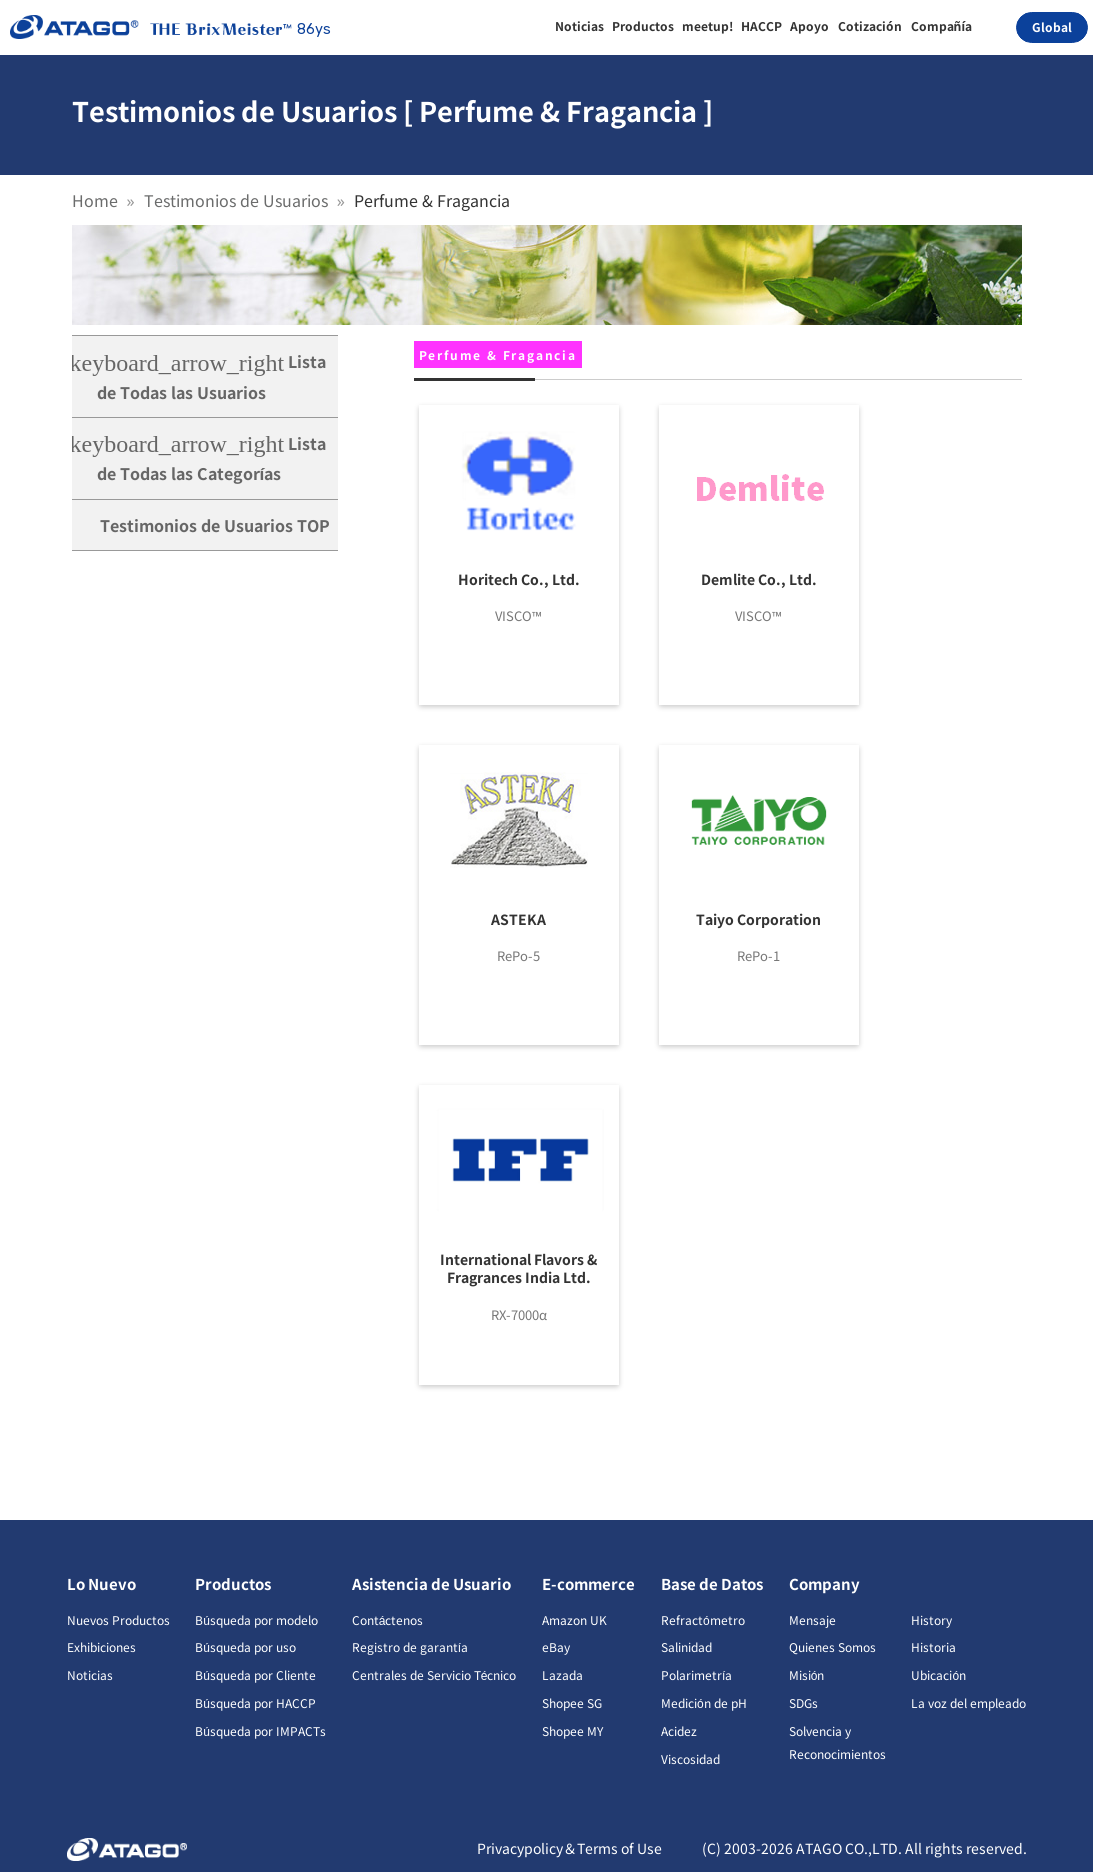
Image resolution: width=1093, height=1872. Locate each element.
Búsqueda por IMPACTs (260, 1730)
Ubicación (938, 1674)
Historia (933, 1646)
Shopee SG (572, 1702)
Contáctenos (388, 1619)
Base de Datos (712, 1583)
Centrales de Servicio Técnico (434, 1674)
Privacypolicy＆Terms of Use (569, 1848)
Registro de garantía (410, 1646)
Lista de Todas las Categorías (199, 458)
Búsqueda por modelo (256, 1619)
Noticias (90, 1674)
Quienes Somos (832, 1646)
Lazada (562, 1674)
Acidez (679, 1730)
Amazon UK (574, 1619)
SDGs (803, 1702)
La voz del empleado (968, 1702)
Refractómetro (703, 1619)
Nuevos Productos (118, 1619)
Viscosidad (690, 1758)
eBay (556, 1646)
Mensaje (812, 1619)
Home (95, 200)
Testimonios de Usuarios (236, 200)
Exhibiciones (101, 1646)
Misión (807, 1674)
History (931, 1619)
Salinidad (686, 1646)
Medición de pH (704, 1702)
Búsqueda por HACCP (255, 1702)
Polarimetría (696, 1674)
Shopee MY (572, 1730)
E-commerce (588, 1583)
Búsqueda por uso (245, 1646)
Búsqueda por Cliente (255, 1674)
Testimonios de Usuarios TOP (215, 525)
